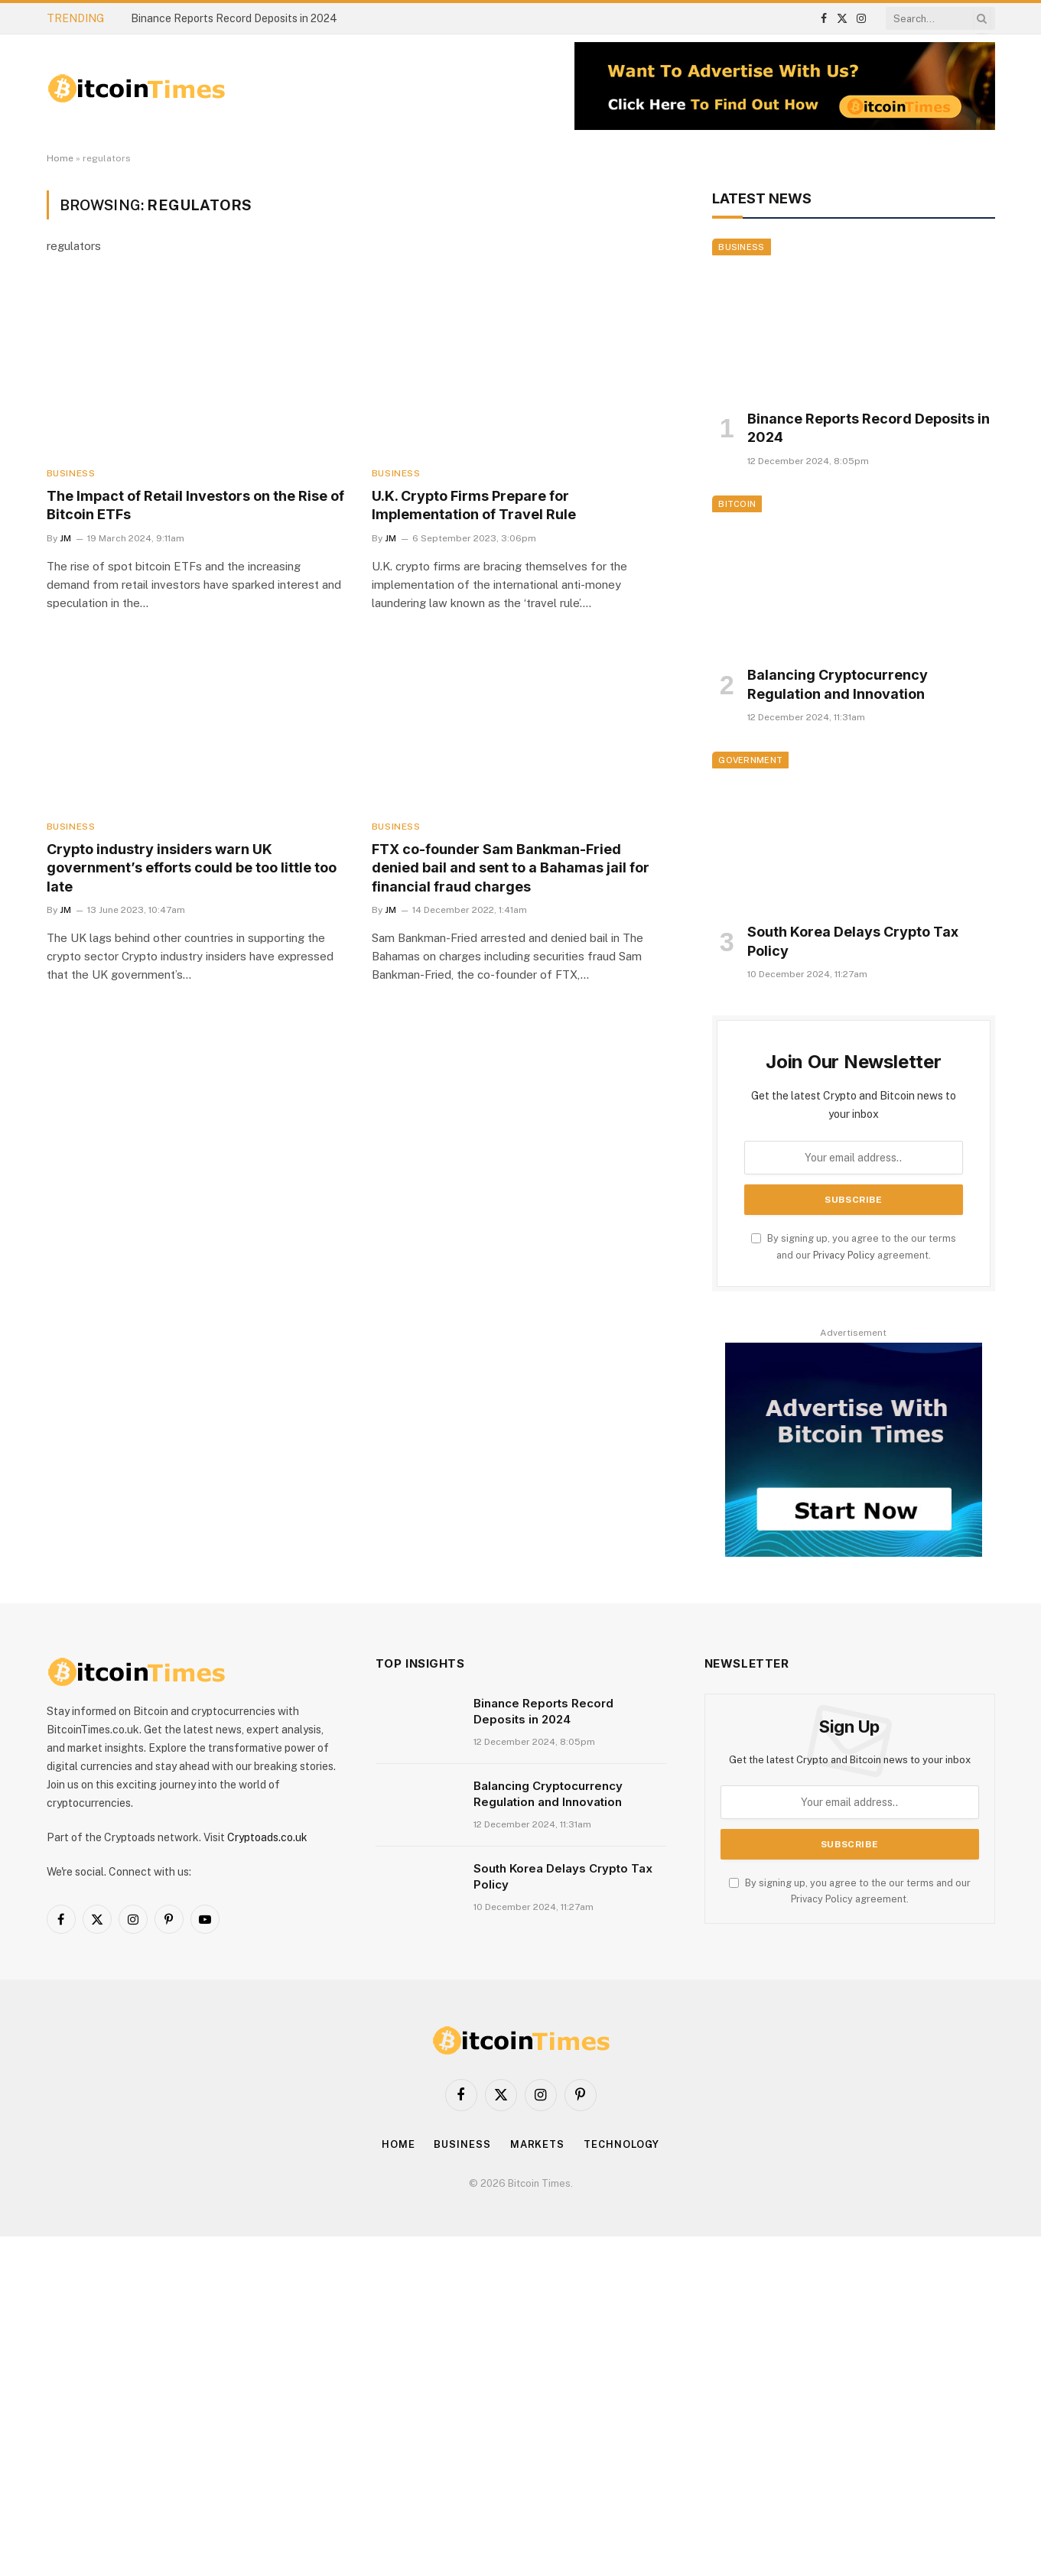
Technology (621, 2144)
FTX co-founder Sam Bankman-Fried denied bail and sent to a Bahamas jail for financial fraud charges (510, 868)
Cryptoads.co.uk (267, 1837)
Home (60, 158)
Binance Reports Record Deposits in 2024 (234, 18)
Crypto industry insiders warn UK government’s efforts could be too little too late (192, 868)
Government (750, 760)
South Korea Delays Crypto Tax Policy (852, 941)
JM (65, 538)
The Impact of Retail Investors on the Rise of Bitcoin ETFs (195, 505)
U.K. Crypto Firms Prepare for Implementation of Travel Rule (474, 505)
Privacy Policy (844, 1255)
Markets (537, 2144)
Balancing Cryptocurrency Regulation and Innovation (837, 684)
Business (71, 473)
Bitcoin (737, 503)
